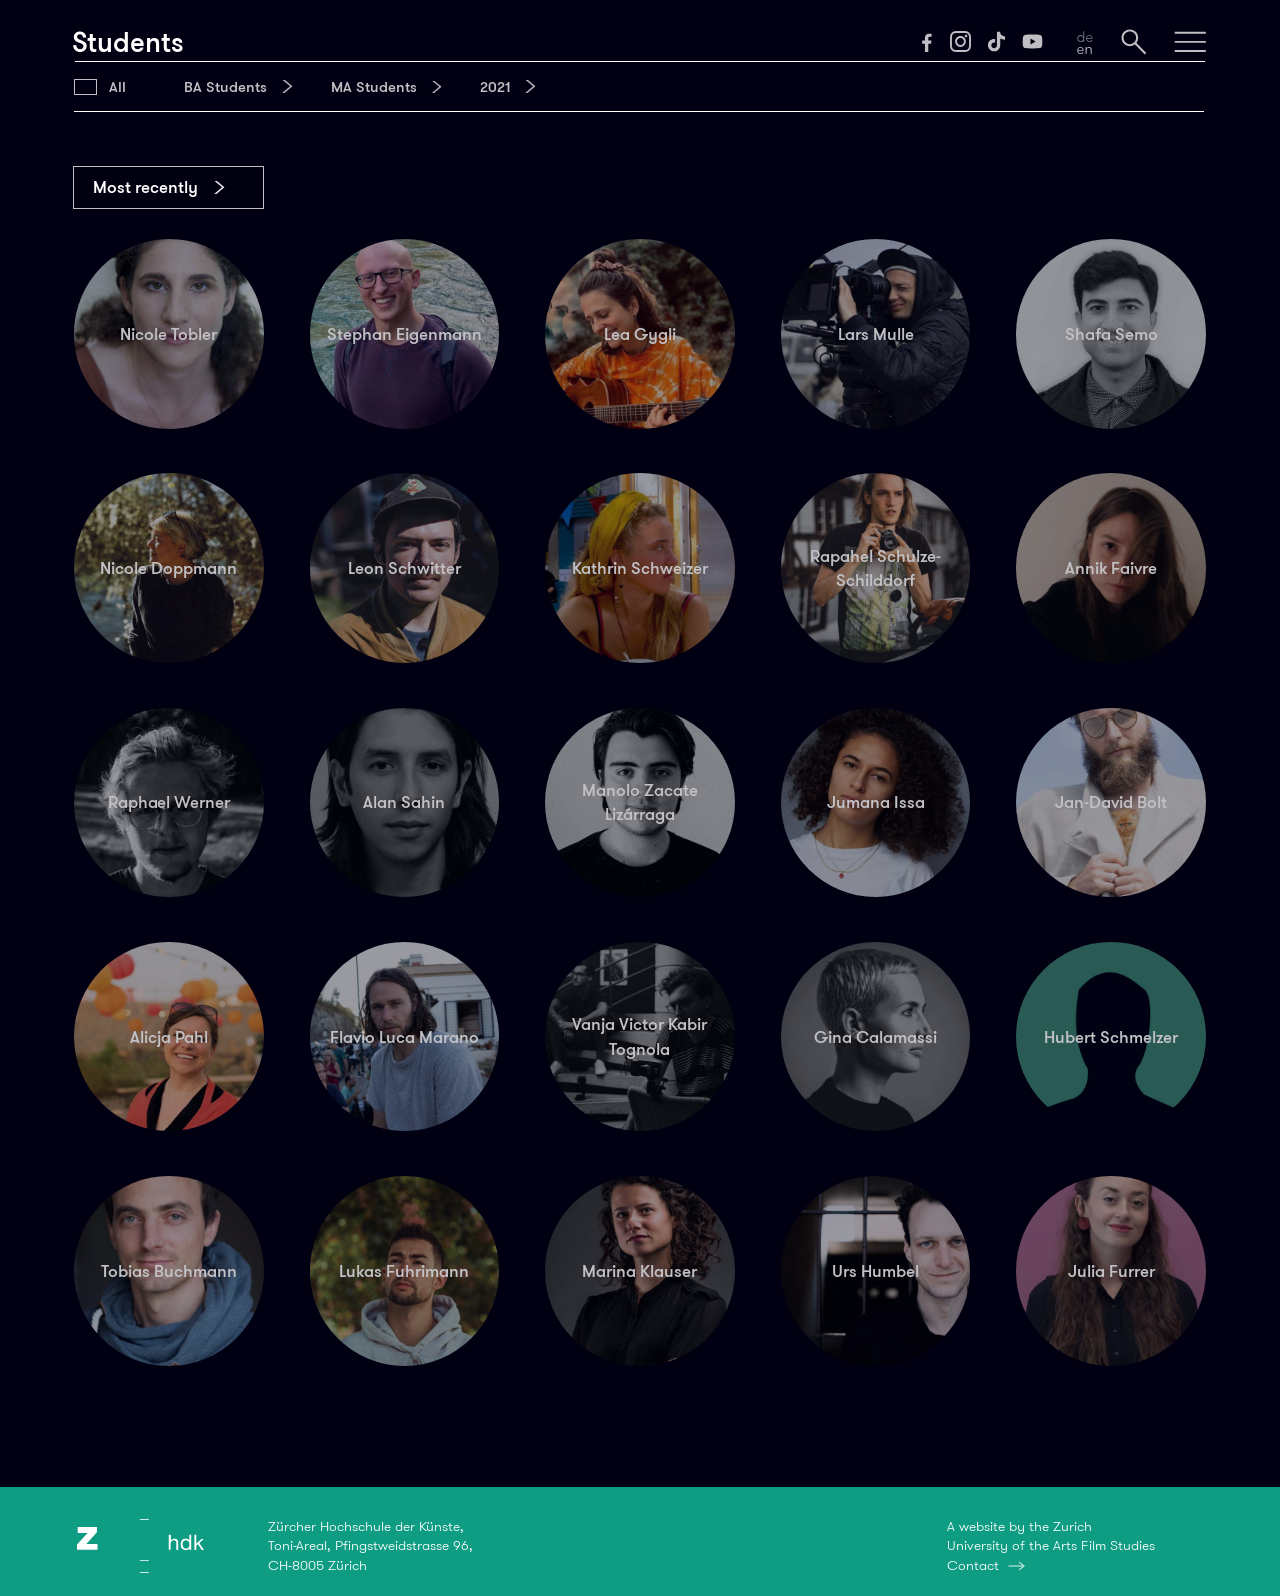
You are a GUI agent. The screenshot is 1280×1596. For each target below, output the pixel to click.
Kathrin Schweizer (640, 568)
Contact (973, 1565)
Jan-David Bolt (1111, 802)
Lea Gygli (640, 334)
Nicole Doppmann (168, 568)
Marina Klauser (639, 1271)
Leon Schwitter (404, 568)
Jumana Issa (876, 802)
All (117, 87)
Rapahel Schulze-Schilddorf (875, 568)
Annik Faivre (1111, 568)
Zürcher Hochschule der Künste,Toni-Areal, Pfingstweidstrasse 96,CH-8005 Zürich (370, 1545)
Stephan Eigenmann (404, 334)
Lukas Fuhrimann (404, 1271)
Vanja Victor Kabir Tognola (639, 1036)
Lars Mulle (876, 334)
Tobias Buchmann (169, 1271)
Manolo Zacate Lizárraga (640, 802)
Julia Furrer (1111, 1271)
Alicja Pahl (169, 1037)
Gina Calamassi (875, 1037)
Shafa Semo (1111, 334)
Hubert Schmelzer (1111, 1037)
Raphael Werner (169, 802)
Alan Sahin (404, 802)
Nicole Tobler (168, 334)
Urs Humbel (875, 1271)
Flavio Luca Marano (404, 1037)
